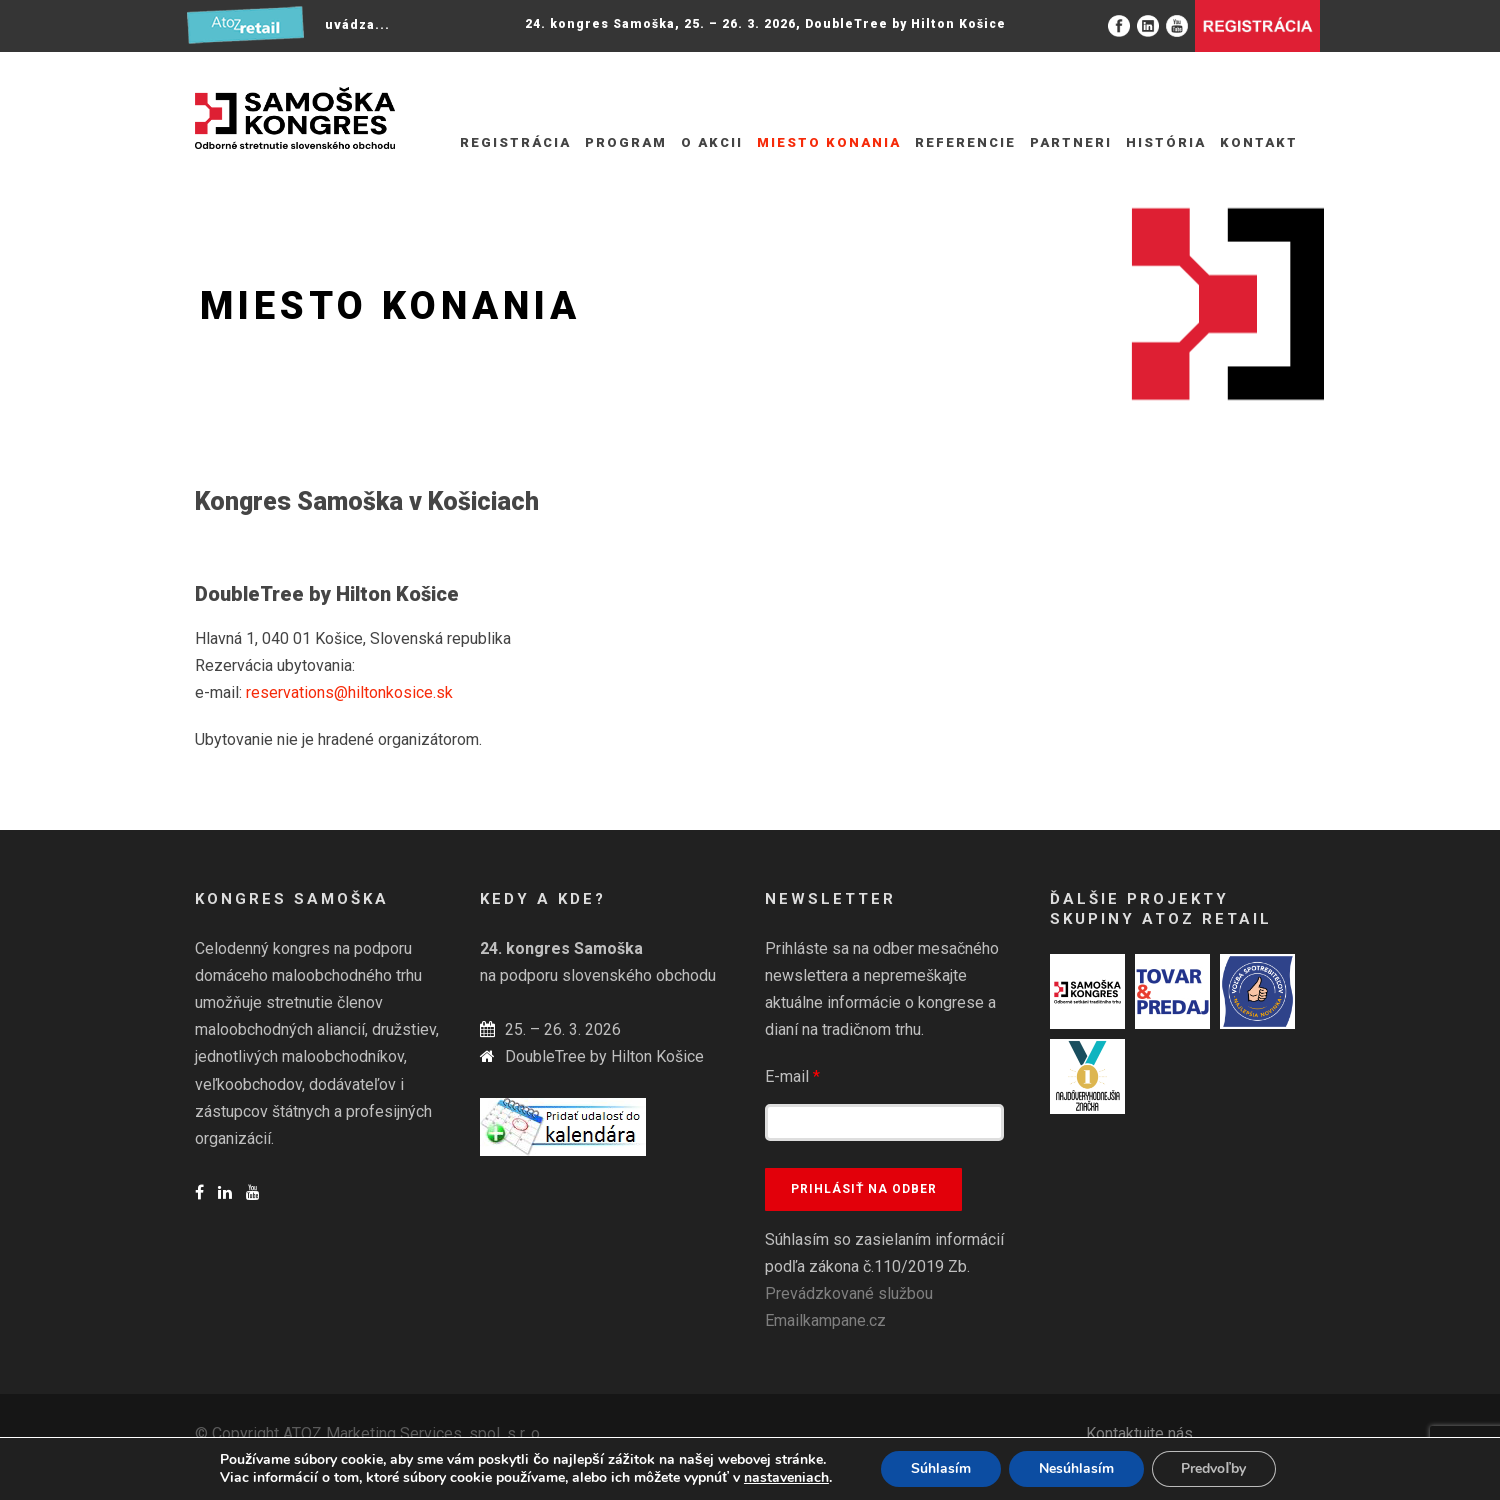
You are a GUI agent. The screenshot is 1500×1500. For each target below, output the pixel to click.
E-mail (792, 1076)
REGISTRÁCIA (515, 142)
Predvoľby (1214, 1468)
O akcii (712, 142)
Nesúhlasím (1076, 1468)
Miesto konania (829, 142)
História (1166, 142)
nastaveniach (786, 1478)
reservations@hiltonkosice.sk (349, 692)
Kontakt (1259, 142)
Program (626, 142)
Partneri (1071, 142)
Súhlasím (941, 1468)
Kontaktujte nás (1139, 1433)
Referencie (965, 142)
